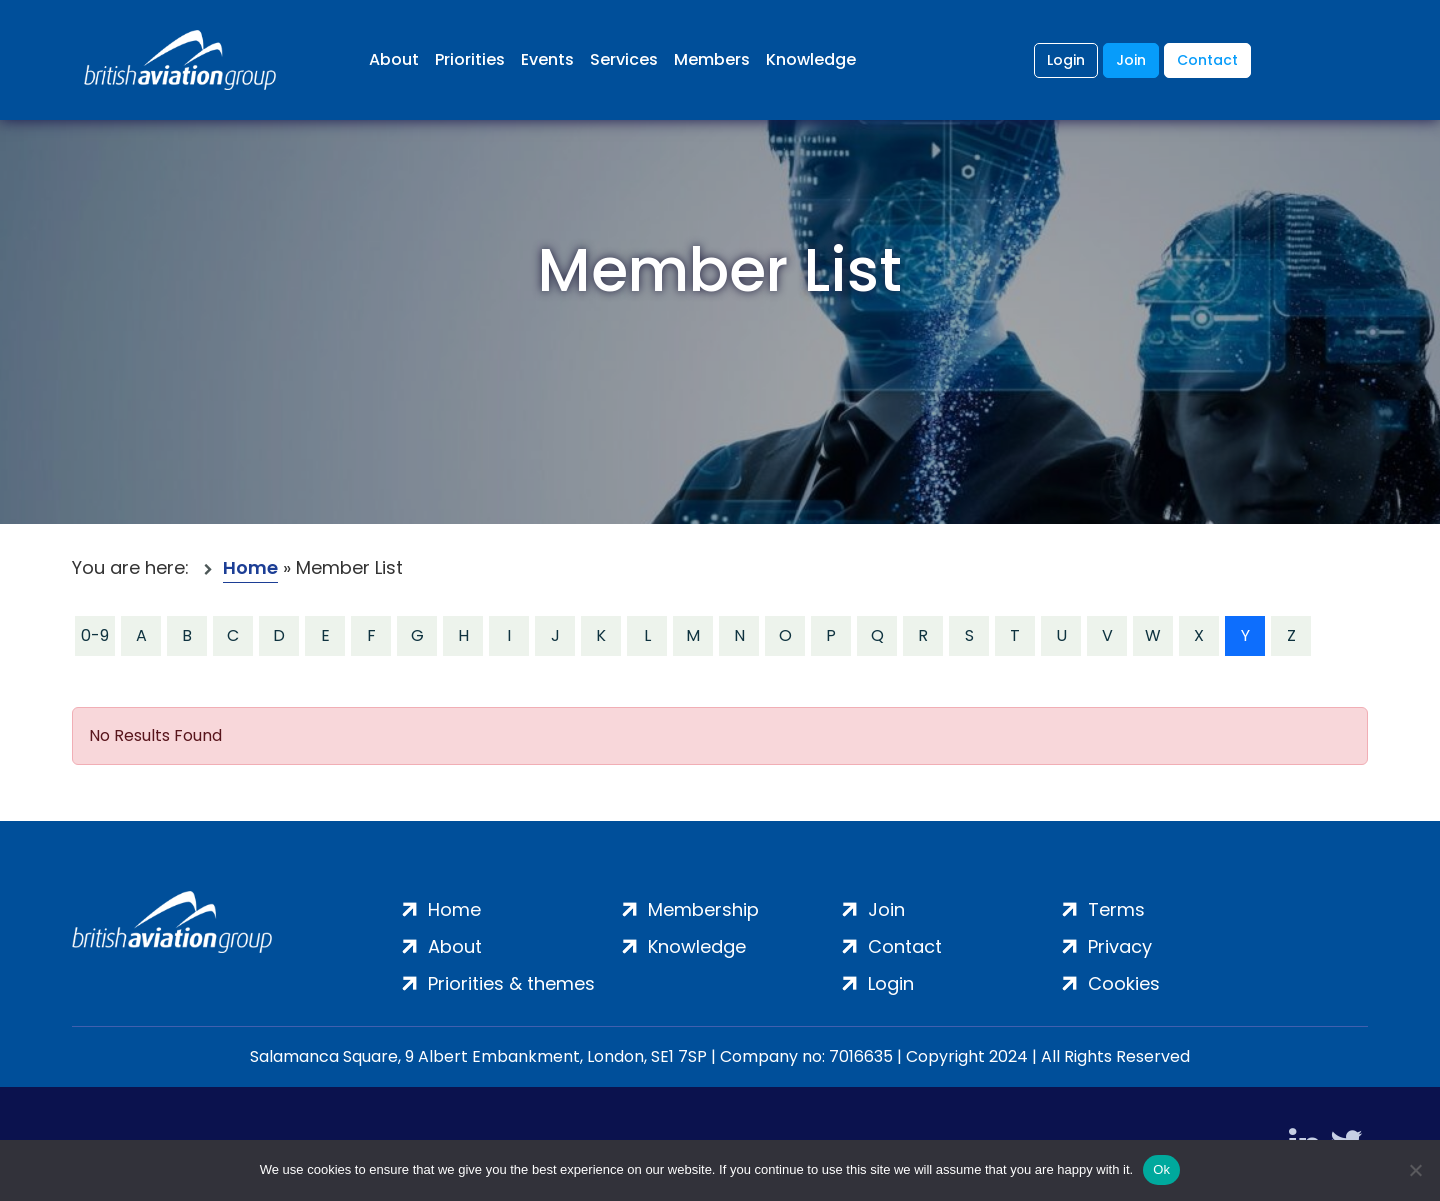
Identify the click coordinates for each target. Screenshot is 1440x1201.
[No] (1415, 1170)
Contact (1207, 60)
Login (1066, 60)
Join (1131, 60)
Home (250, 567)
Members (712, 59)
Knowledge (811, 59)
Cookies (1124, 983)
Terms (1116, 909)
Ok (1161, 1169)
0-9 (95, 635)
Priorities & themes (511, 983)
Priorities (470, 59)
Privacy (1120, 946)
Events (547, 59)
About (394, 59)
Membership (703, 909)
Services (624, 59)
